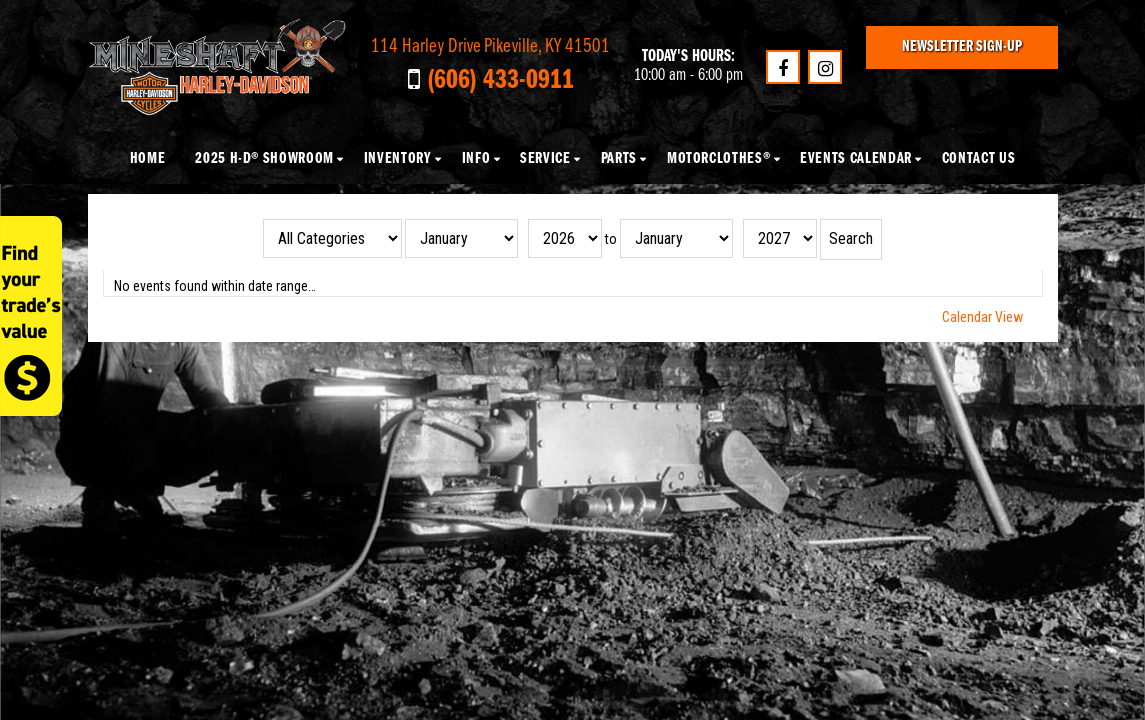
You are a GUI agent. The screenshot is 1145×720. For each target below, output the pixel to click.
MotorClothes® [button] (718, 159)
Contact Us (978, 159)
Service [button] (545, 159)
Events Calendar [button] (856, 159)
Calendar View (982, 317)
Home (148, 159)
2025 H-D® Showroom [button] (264, 159)
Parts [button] (619, 159)
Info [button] (476, 159)
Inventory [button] (398, 159)
